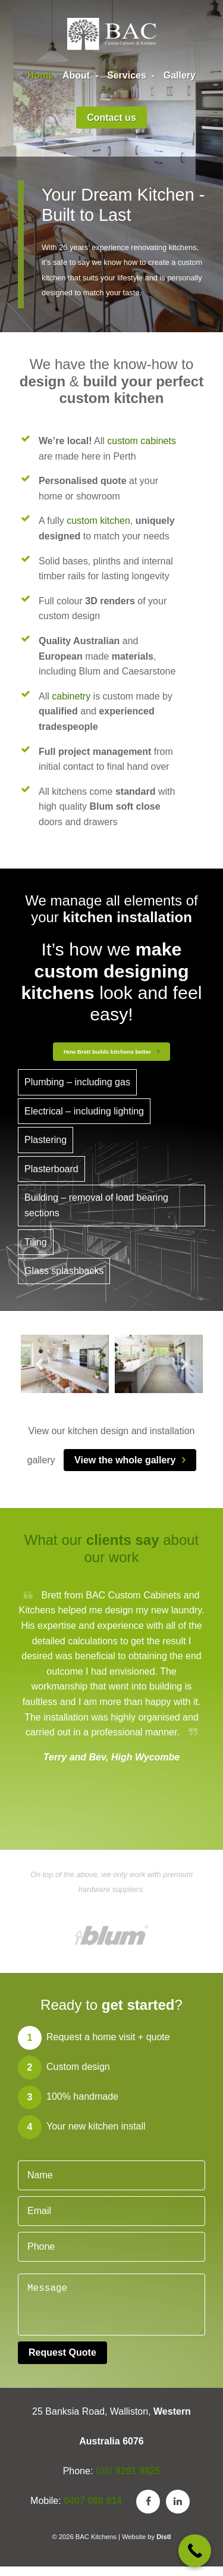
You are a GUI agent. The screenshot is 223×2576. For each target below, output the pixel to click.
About (80, 75)
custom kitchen (98, 521)
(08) (128, 2480)
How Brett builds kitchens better (107, 1051)
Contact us (111, 118)
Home (40, 75)
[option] (65, 1364)
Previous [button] (39, 1365)
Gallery (180, 75)
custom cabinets (141, 441)
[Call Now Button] (194, 2550)
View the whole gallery (124, 1460)
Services (131, 75)
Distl (163, 2546)
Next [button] (184, 1365)
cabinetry (71, 696)
